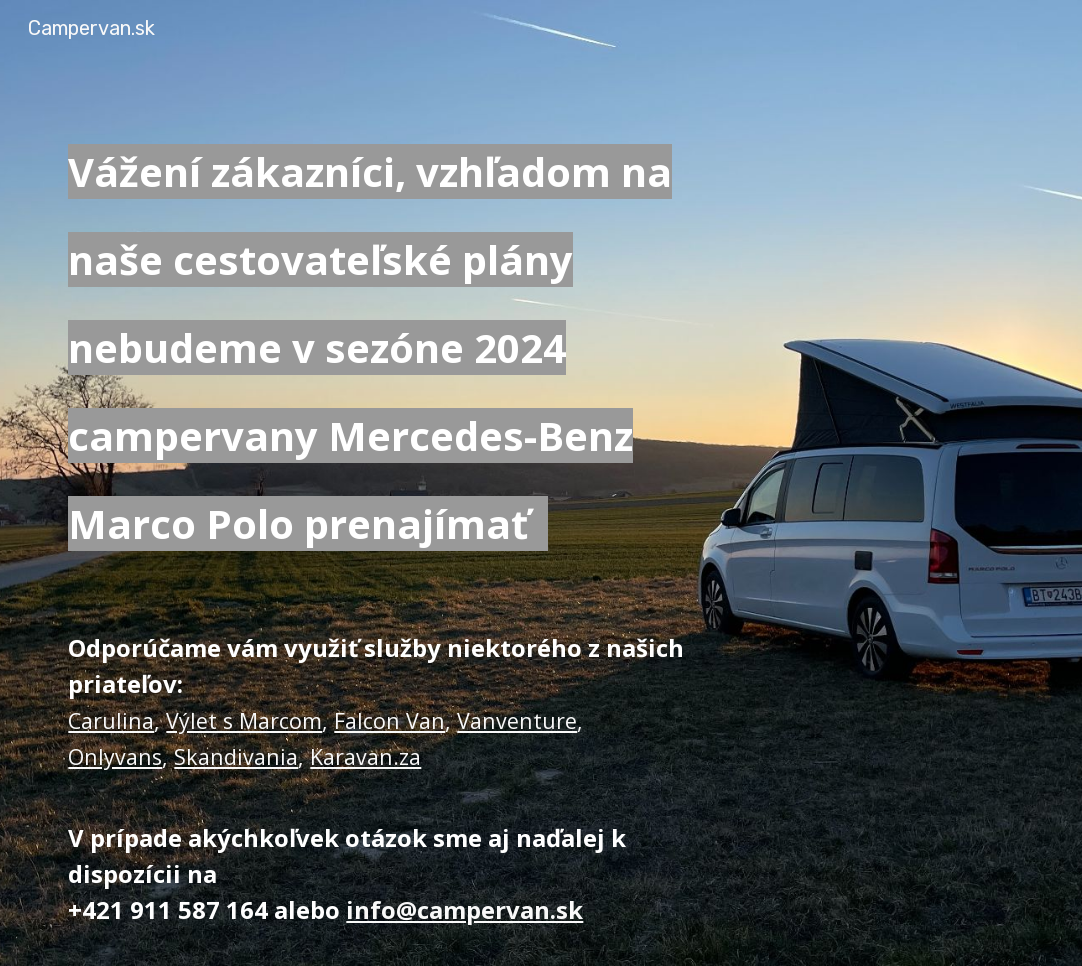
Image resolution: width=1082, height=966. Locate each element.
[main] (376, 342)
